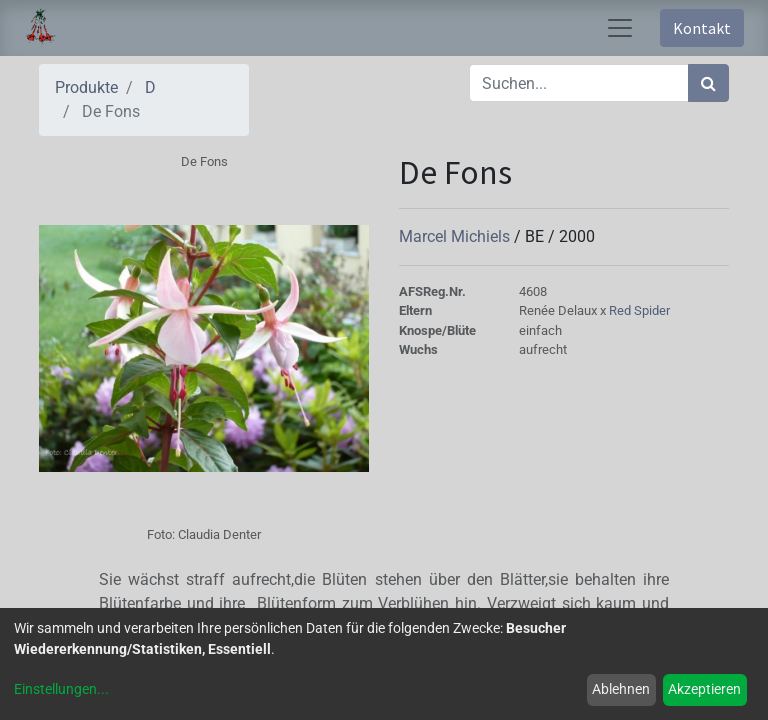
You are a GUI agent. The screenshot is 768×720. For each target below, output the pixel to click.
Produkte (86, 87)
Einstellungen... (61, 689)
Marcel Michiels (456, 236)
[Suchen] (708, 83)
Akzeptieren (704, 689)
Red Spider (639, 310)
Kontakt (702, 28)
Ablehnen (621, 689)
